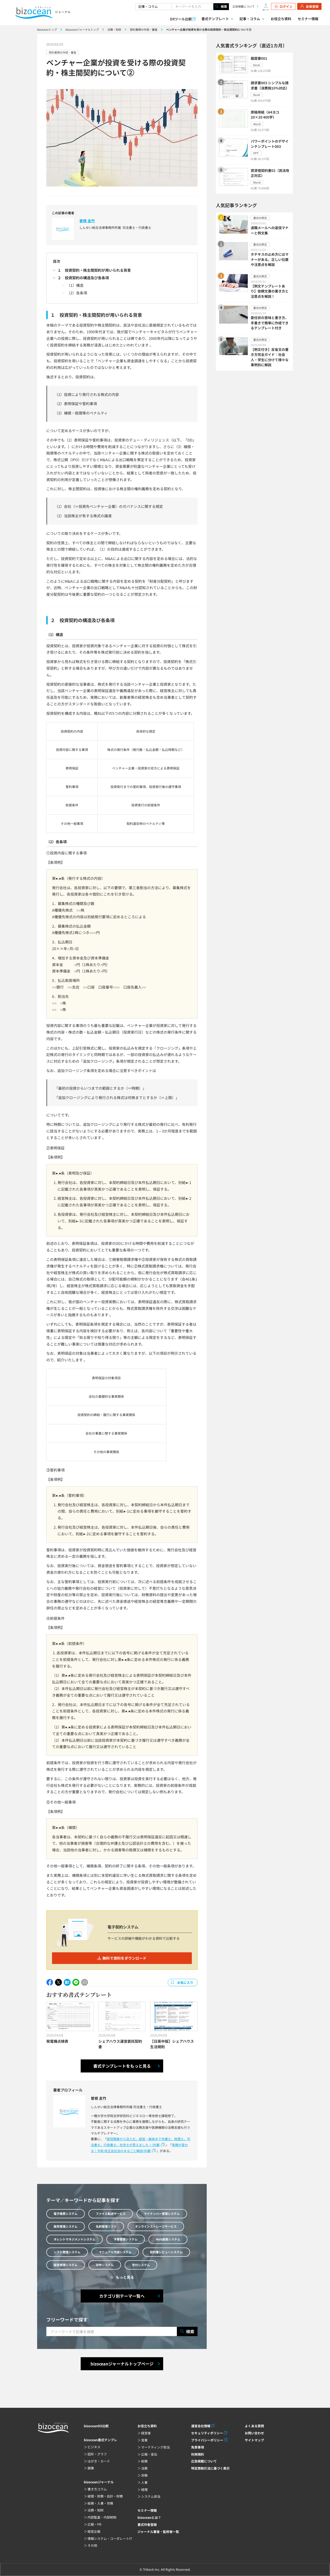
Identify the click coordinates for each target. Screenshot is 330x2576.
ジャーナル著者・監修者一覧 (158, 2531)
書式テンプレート (215, 18)
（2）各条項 (77, 292)
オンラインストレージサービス (156, 2226)
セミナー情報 (308, 18)
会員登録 (309, 6)
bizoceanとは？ (149, 2517)
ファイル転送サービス (111, 2213)
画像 (91, 2468)
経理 (144, 2489)
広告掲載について (244, 6)
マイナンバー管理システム (162, 2213)
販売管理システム (65, 2226)
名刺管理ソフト (106, 2226)
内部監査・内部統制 (102, 2517)
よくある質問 (254, 2426)
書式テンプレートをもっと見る (122, 2066)
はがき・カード (99, 2461)
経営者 (146, 2433)
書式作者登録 (147, 2524)
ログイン (283, 6)
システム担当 (150, 2496)
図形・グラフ (97, 2454)
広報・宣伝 (149, 2454)
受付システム (141, 2265)
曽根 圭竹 (87, 220)
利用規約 (197, 2454)
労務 (144, 2475)
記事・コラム (249, 18)
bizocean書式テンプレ (100, 2440)
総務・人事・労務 (100, 2503)
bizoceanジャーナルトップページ (122, 2364)
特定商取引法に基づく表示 (210, 2468)
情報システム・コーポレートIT (110, 2538)
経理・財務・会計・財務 (105, 2496)
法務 (144, 2468)
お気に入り (185, 1982)
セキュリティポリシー (207, 2433)
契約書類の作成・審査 (62, 52)
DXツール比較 (181, 18)
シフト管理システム (67, 2252)
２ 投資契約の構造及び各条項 (83, 277)
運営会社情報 (200, 2426)
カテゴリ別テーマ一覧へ (122, 2296)
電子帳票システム (65, 2213)
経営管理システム (65, 2265)
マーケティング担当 (155, 2447)
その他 (92, 2545)
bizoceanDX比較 (96, 2426)
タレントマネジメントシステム (74, 2239)
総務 (144, 2461)
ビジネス (94, 2447)
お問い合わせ (254, 2433)
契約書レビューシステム (166, 2252)
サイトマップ (254, 2440)
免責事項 (197, 2447)
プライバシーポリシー (207, 2440)
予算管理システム (126, 2239)
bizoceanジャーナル (99, 2482)
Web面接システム (168, 2239)
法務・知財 (96, 2510)
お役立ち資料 (281, 18)
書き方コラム (97, 2489)
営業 (144, 2440)
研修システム (105, 2265)
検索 (221, 6)
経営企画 (94, 2531)
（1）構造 (75, 285)
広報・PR (94, 2524)
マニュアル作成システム (115, 2252)
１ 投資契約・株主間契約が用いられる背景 (94, 270)
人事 (144, 2482)
